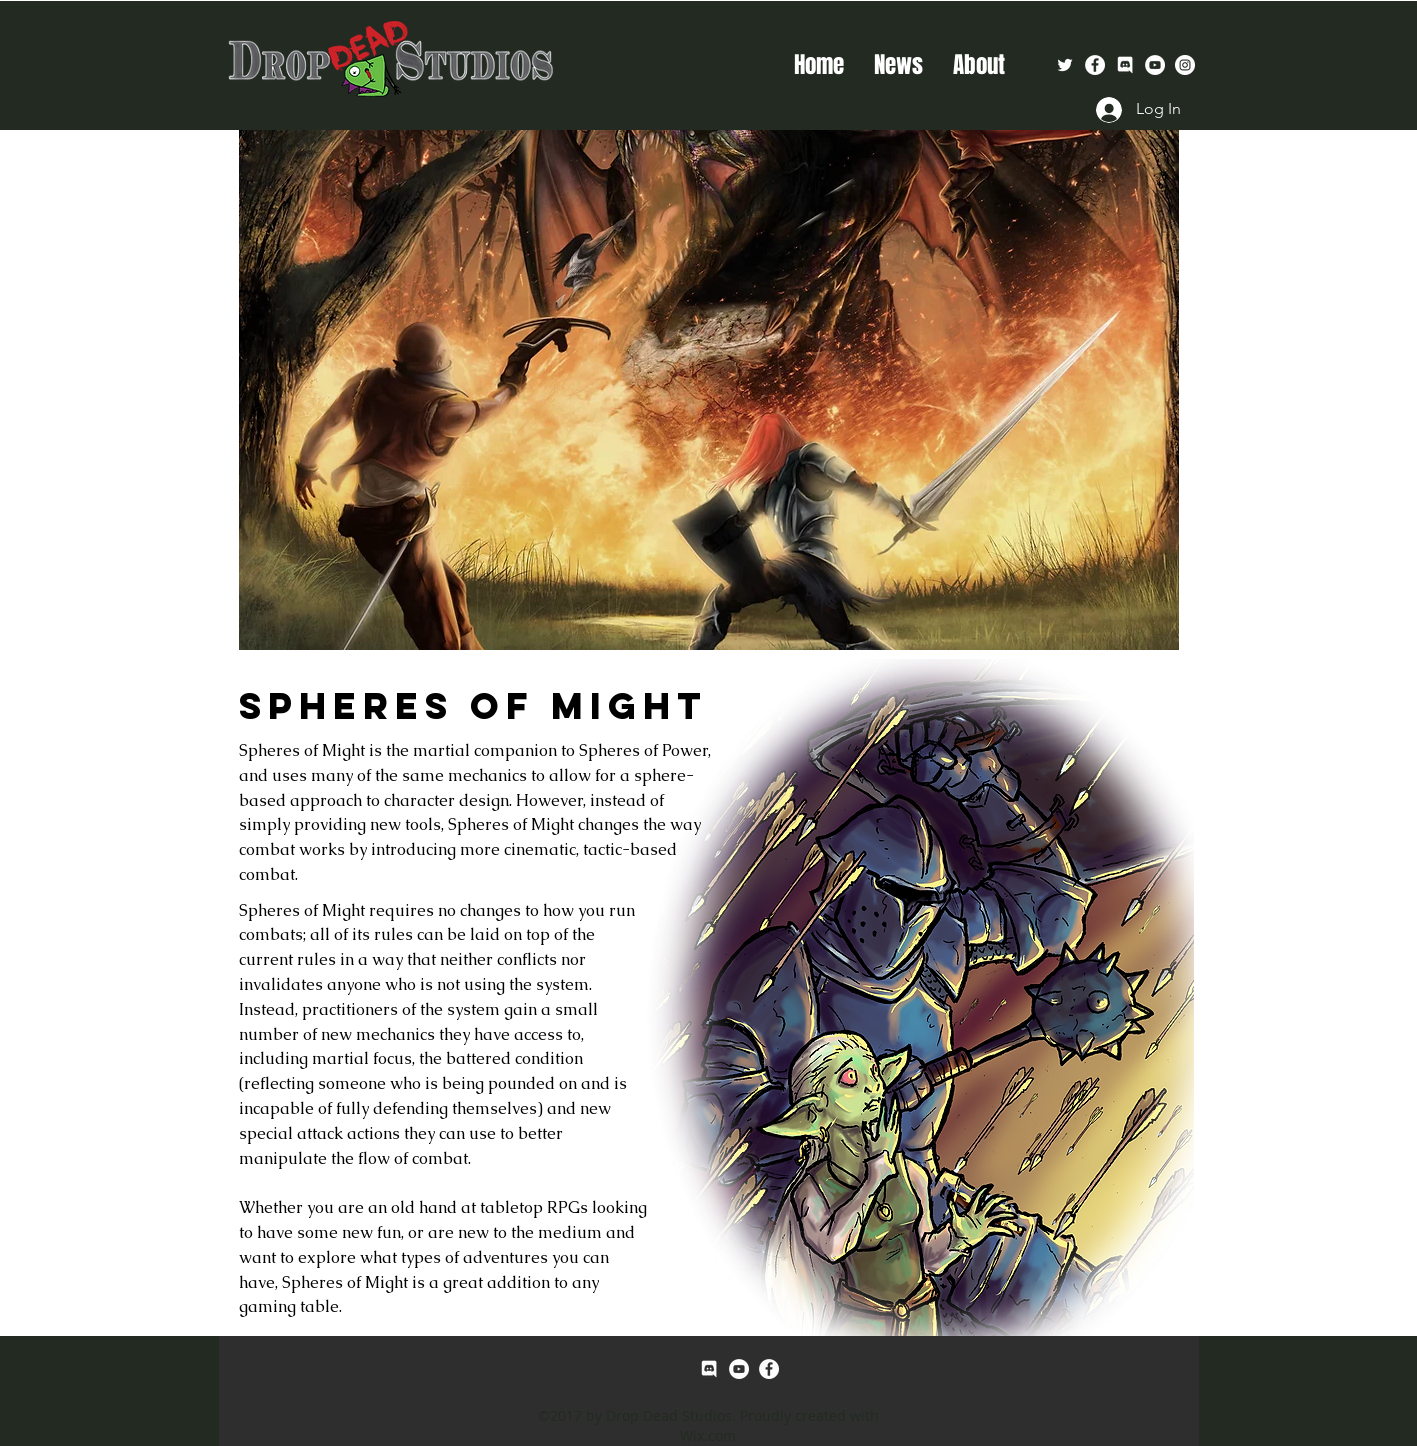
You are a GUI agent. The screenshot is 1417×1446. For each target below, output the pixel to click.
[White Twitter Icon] (1065, 65)
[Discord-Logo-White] (1125, 65)
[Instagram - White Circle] (1185, 65)
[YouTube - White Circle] (1155, 65)
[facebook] (1095, 65)
